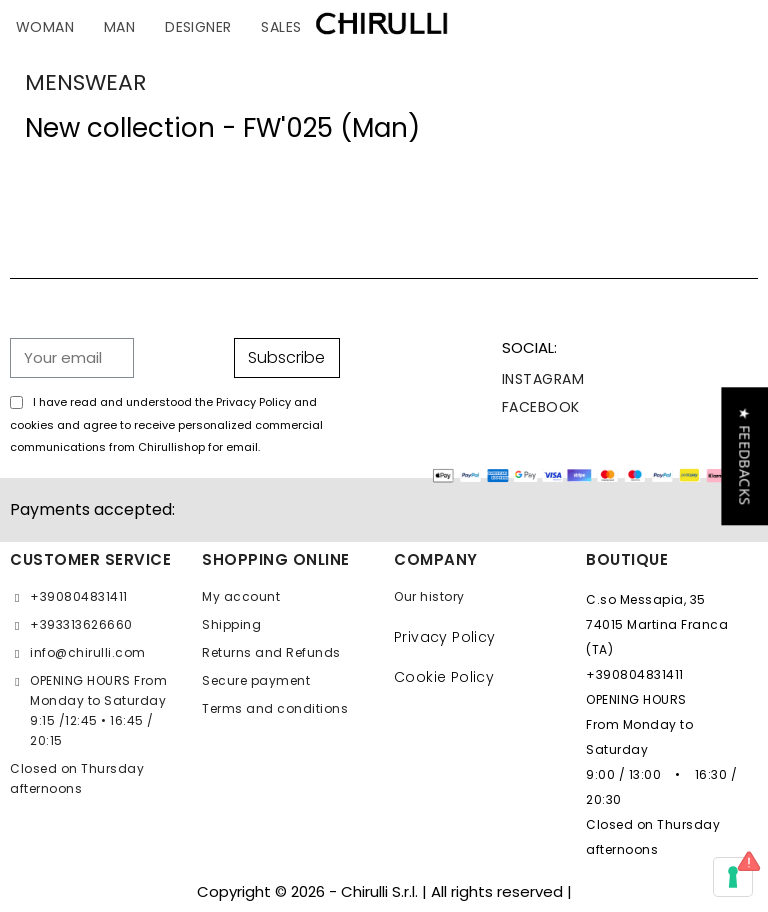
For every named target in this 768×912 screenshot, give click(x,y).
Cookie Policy (444, 677)
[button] (744, 456)
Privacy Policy (445, 637)
